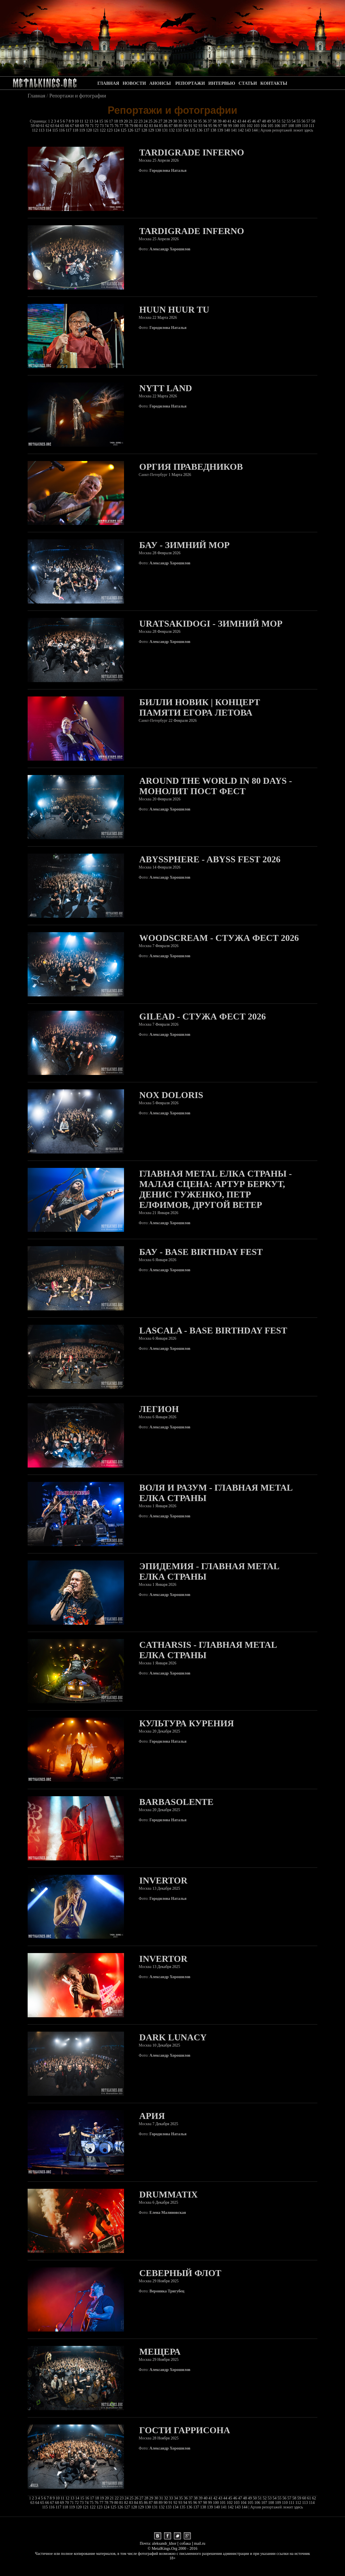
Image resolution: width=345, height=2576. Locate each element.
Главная (36, 96)
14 (96, 121)
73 (102, 126)
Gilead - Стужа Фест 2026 (202, 1016)
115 (55, 130)
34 (195, 121)
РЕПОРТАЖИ (190, 83)
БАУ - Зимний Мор (184, 545)
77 (122, 126)
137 (207, 130)
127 (137, 130)
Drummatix (168, 2194)
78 (126, 126)
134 (186, 130)
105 (271, 126)
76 (117, 126)
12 (86, 121)
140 (227, 130)
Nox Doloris (171, 1095)
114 (48, 130)
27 (160, 121)
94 (205, 126)
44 (244, 121)
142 (241, 130)
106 (277, 126)
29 (170, 121)
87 (171, 126)
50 (274, 121)
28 (165, 121)
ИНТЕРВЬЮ (221, 83)
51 (279, 121)
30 (175, 121)
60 (38, 126)
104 (263, 126)
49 (269, 121)
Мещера (160, 2351)
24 (146, 121)
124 (117, 130)
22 (136, 121)
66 (67, 126)
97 (220, 126)
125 (124, 130)
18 (116, 121)
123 (110, 130)
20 (126, 121)
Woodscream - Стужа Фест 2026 (219, 938)
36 (205, 121)
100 (236, 126)
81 (141, 126)
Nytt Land (165, 388)
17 (111, 121)
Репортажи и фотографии (77, 96)
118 (75, 130)
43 (239, 121)
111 (311, 126)
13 (91, 121)
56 (303, 121)
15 (101, 121)
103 (257, 126)
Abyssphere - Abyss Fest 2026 (209, 859)
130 (158, 130)
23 (141, 121)
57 (308, 121)
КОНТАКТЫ (273, 83)
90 (186, 126)
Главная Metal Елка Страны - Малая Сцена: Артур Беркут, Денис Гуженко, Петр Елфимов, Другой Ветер (215, 1189)
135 (193, 130)
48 (264, 121)
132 (172, 130)
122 (103, 130)
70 (87, 126)
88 (176, 126)
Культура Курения (186, 1723)
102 (250, 126)
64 (57, 126)
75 (112, 126)
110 (305, 126)
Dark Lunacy (173, 2037)
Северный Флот (180, 2273)
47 (259, 121)
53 (289, 121)
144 (255, 130)
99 (230, 126)
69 (82, 126)
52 (284, 121)
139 (220, 130)
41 (230, 121)
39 (220, 121)
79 (131, 126)
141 (234, 130)
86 (166, 126)
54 (294, 121)
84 (156, 126)
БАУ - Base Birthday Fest (201, 1252)
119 (82, 130)
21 (131, 121)
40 (224, 121)
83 (151, 126)
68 (77, 126)
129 (151, 130)
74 (107, 126)
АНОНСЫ (160, 83)
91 (191, 126)
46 (254, 121)
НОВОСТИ (134, 83)
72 (97, 126)
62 (47, 126)
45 (249, 121)
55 (299, 121)
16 (106, 121)
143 (248, 130)
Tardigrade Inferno (191, 152)
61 (43, 126)
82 (146, 126)
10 (77, 121)
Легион (159, 1409)
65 (62, 126)
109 (298, 126)
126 (130, 130)
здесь (308, 130)
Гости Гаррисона (184, 2430)
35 (200, 121)
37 (210, 121)
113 (42, 130)
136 (200, 130)
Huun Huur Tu (174, 309)
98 (225, 126)
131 (165, 130)
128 (144, 130)
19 (121, 121)
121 (96, 130)
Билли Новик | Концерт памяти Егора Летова (199, 707)
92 (195, 126)
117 (69, 130)
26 (155, 121)
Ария (152, 2116)
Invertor (163, 1880)
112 (35, 130)
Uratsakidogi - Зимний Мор (210, 623)
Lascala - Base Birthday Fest (213, 1330)
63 (53, 126)
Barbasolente (176, 1802)
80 (136, 126)
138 (213, 130)
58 (313, 121)
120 (89, 130)
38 (215, 121)
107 (284, 126)
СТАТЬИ (247, 83)
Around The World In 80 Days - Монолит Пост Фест (215, 786)
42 (234, 121)
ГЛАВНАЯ (108, 83)
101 (243, 126)
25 (151, 121)
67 (72, 126)
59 (33, 126)
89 (181, 126)
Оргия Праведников (191, 467)
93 (201, 126)
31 (180, 121)
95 (210, 126)
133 (179, 130)
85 (161, 126)
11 (81, 121)
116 (62, 130)
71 (92, 126)
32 (185, 121)
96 (215, 126)
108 (291, 126)
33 (190, 121)
